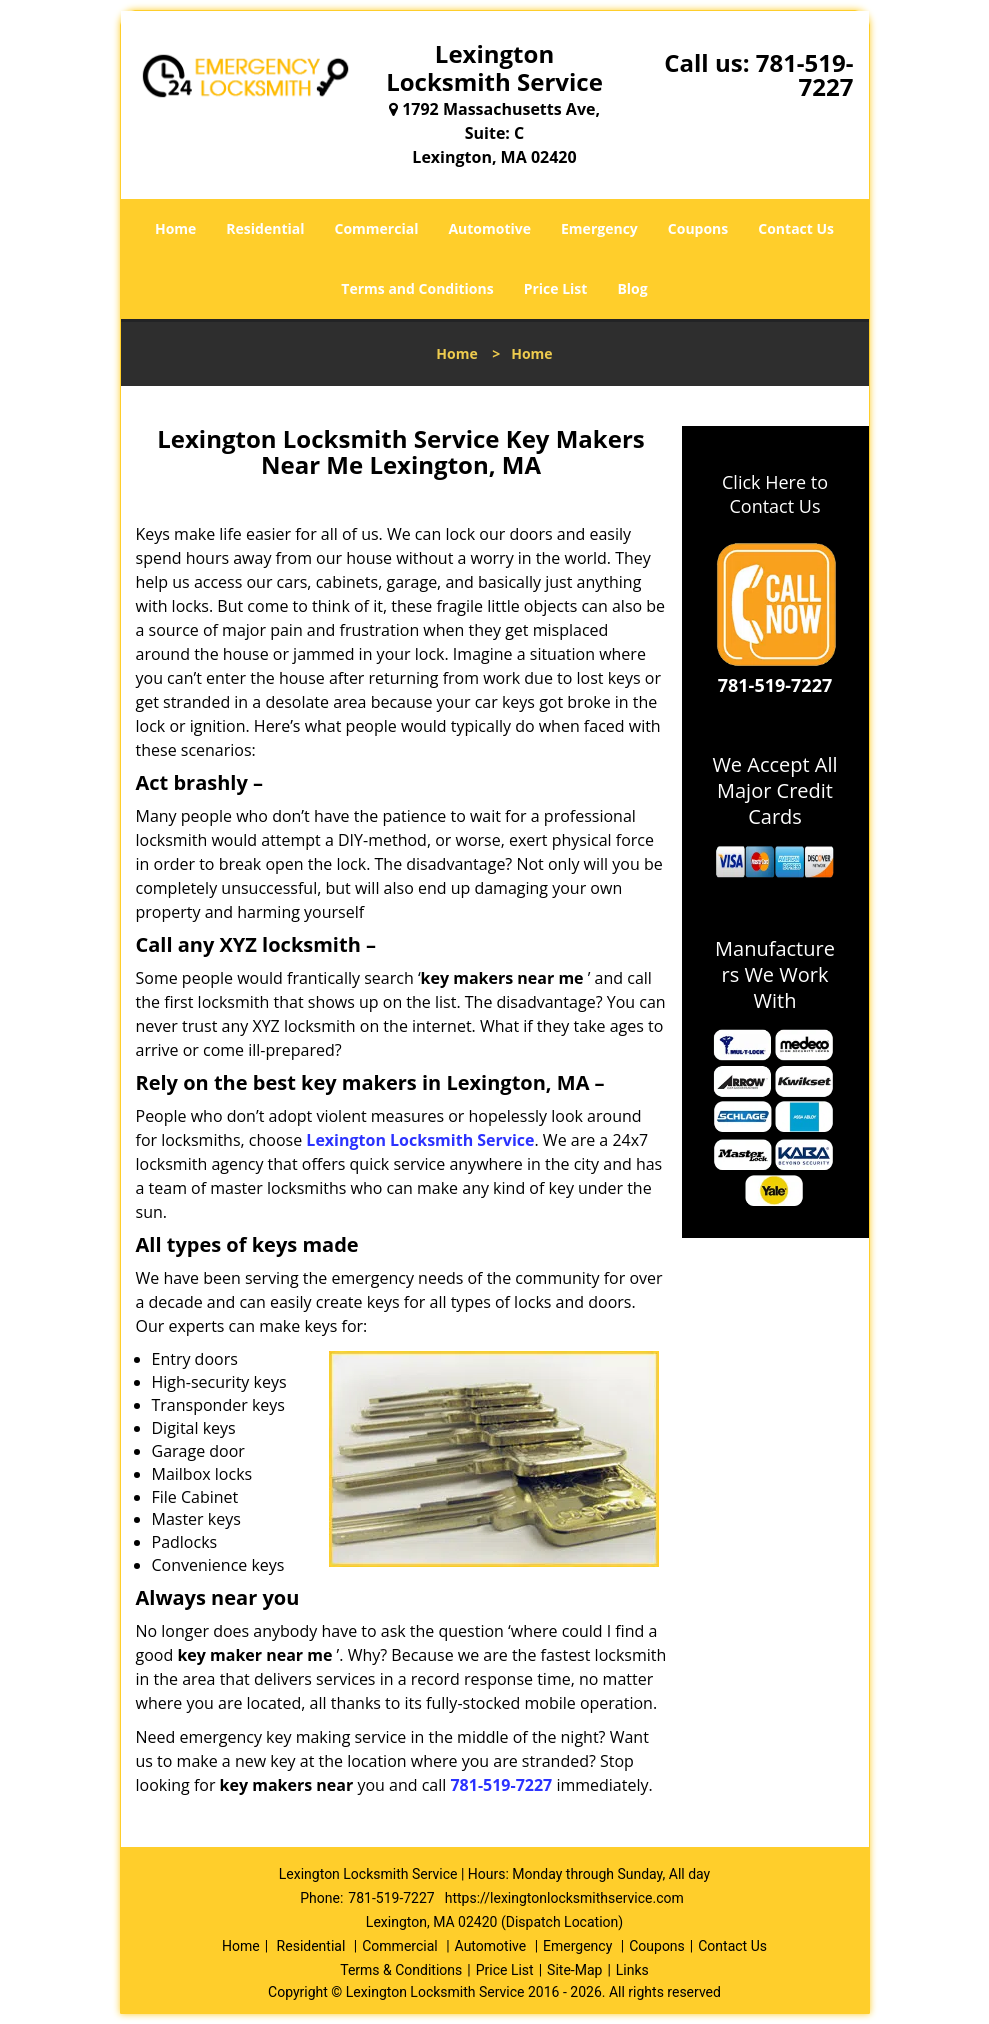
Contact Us (796, 228)
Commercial (377, 228)
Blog (632, 288)
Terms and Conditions (417, 288)
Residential (265, 228)
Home (175, 228)
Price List (556, 288)
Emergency (599, 228)
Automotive (489, 228)
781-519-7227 (805, 74)
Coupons (698, 228)
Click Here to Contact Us (775, 494)
